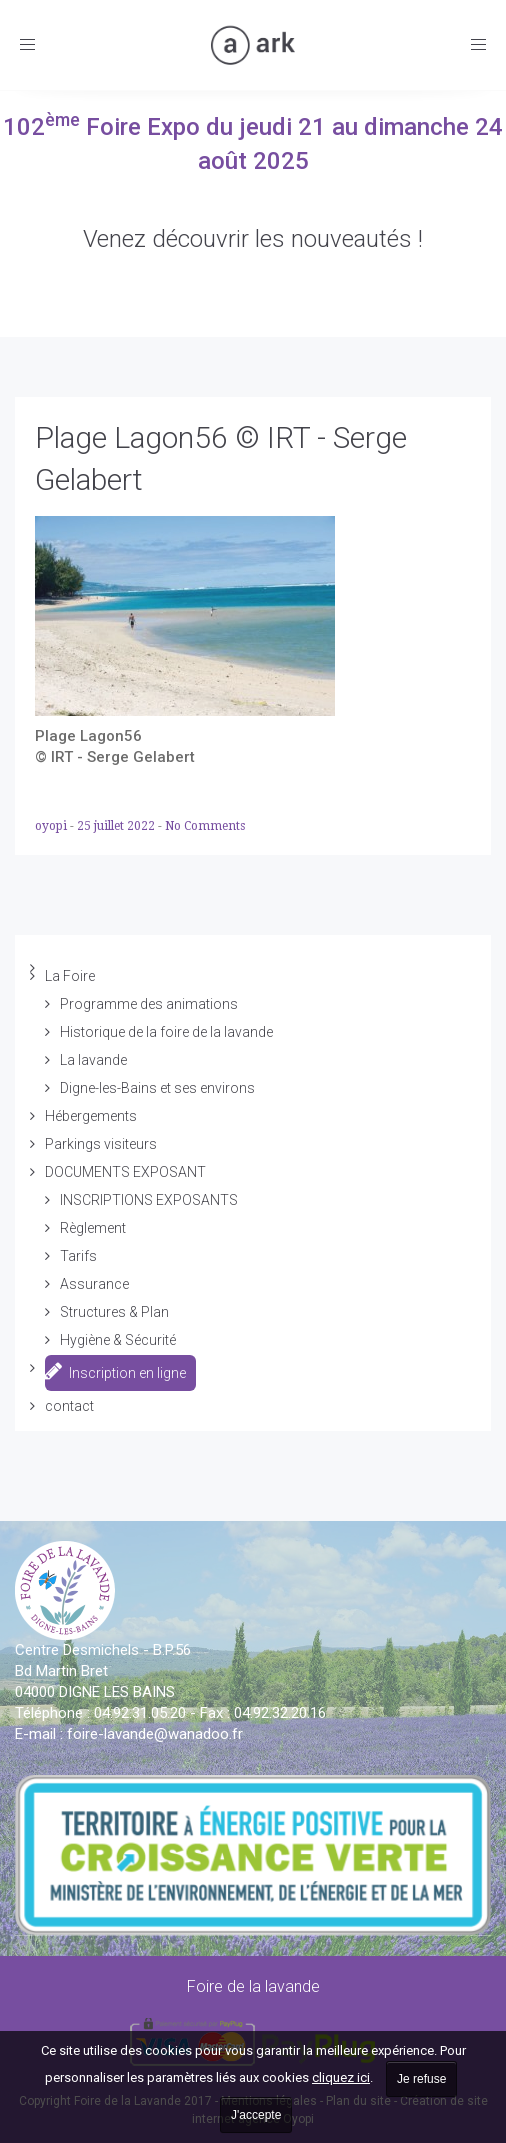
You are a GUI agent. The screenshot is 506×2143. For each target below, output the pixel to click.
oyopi (52, 826)
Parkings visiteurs (101, 1144)
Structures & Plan (114, 1312)
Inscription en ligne (115, 1371)
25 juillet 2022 (117, 826)
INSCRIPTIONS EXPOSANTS (149, 1200)
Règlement (93, 1228)
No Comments (205, 826)
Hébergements (91, 1116)
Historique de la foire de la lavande (166, 1032)
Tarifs (78, 1256)
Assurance (94, 1284)
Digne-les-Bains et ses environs (157, 1088)
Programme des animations (149, 1004)
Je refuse (421, 2079)
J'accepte (256, 2115)
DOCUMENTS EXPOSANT (125, 1172)
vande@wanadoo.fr (155, 1734)
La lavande (93, 1060)
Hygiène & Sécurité (118, 1340)
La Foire (70, 976)
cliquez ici (341, 2077)
